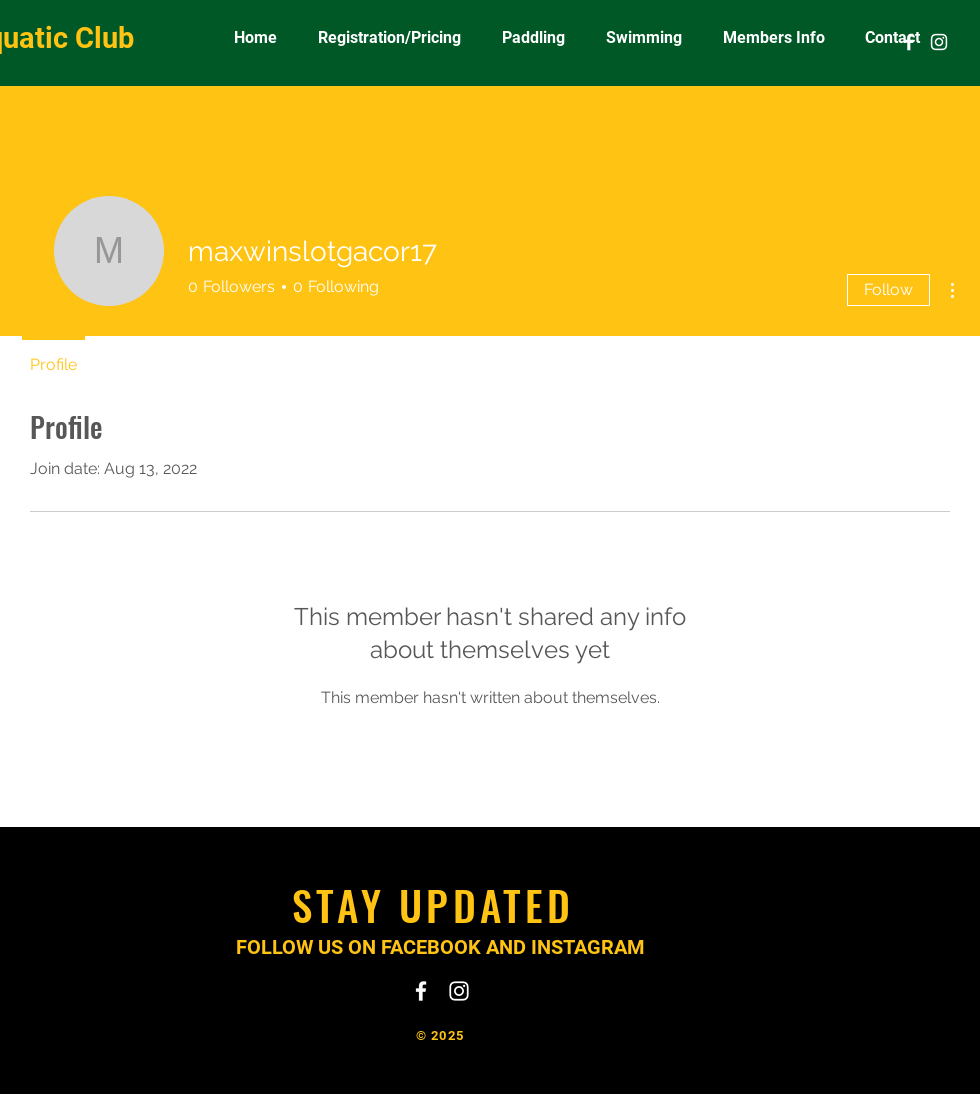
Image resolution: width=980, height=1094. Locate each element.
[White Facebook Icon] (909, 42)
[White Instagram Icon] (939, 42)
